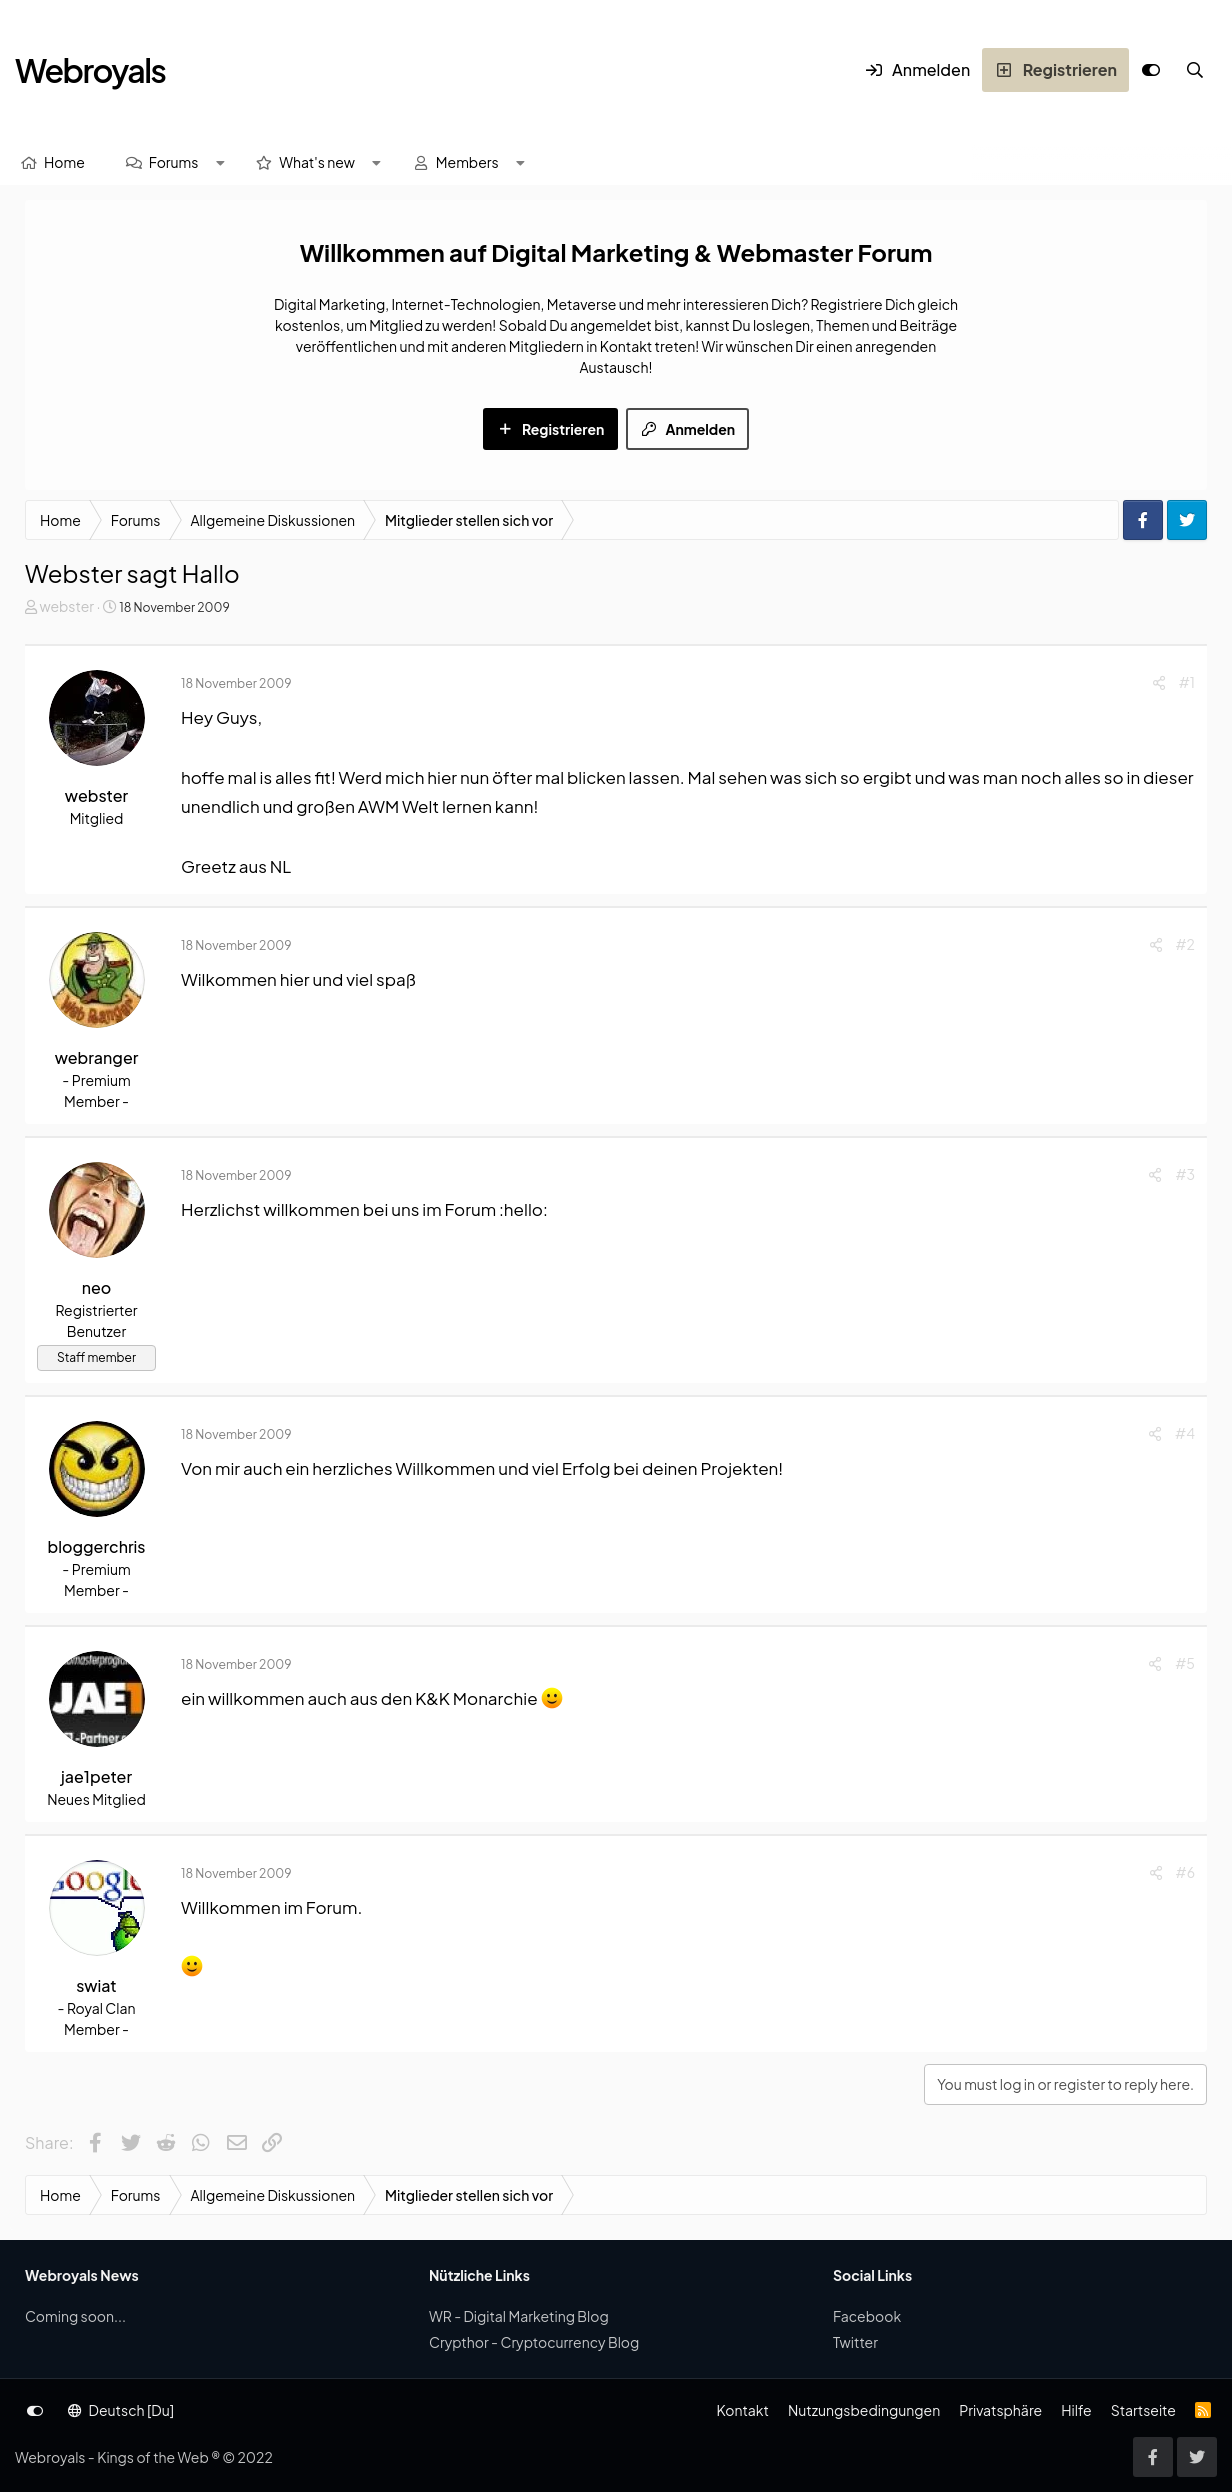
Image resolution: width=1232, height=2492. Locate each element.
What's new (317, 162)
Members (467, 162)
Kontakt (742, 2410)
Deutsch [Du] (121, 2410)
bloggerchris (97, 1546)
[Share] (1159, 682)
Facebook (867, 2316)
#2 (1185, 944)
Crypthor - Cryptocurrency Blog (534, 2342)
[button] (220, 162)
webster (66, 606)
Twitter (855, 2342)
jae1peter (96, 1776)
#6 (1185, 1872)
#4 (1185, 1433)
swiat (96, 1985)
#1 (1187, 682)
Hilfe (1076, 2410)
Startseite (1143, 2410)
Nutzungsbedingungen (864, 2410)
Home (64, 162)
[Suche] (1195, 70)
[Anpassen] (1151, 70)
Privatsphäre (1000, 2410)
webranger (97, 1057)
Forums (174, 162)
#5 (1185, 1663)
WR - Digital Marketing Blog (519, 2316)
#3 (1185, 1174)
